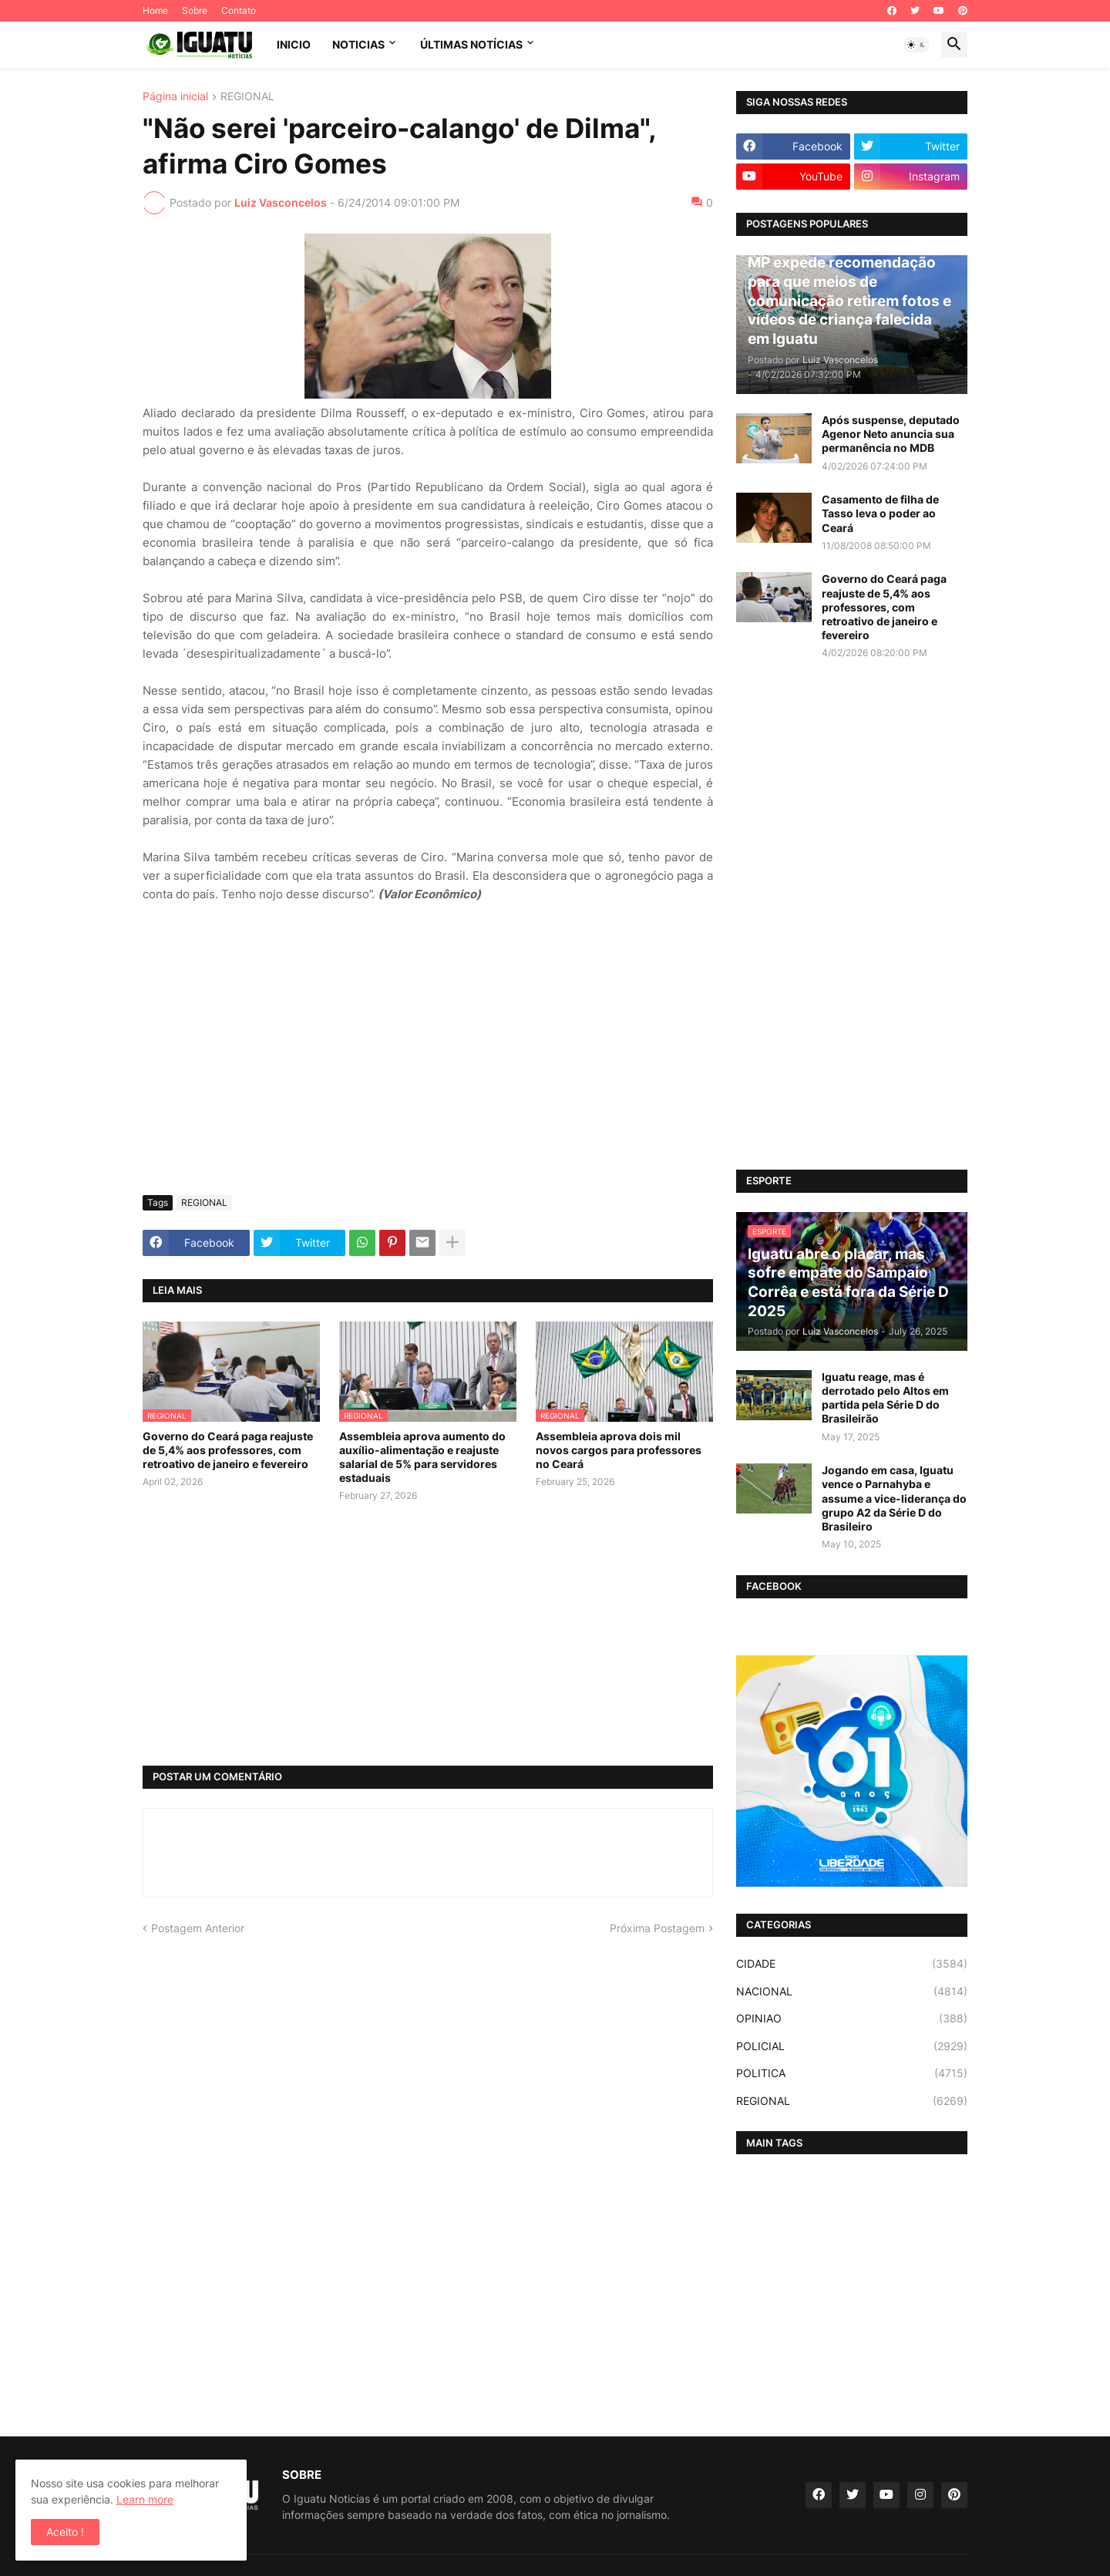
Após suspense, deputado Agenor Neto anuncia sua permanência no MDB (891, 433)
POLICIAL (851, 2046)
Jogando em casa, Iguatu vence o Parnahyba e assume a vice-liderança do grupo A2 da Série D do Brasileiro (894, 1498)
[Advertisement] (428, 1068)
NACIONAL (851, 1991)
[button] (916, 44)
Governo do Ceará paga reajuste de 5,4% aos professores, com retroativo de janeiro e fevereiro (228, 1449)
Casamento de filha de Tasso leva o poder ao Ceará (880, 513)
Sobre (194, 10)
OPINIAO (851, 2018)
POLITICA (851, 2073)
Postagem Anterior (197, 1928)
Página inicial (175, 97)
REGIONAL (247, 97)
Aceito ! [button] (65, 2531)
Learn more (144, 2499)
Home (155, 10)
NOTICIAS (358, 44)
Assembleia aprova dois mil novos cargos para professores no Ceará (618, 1449)
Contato (238, 10)
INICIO (294, 44)
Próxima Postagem (657, 1928)
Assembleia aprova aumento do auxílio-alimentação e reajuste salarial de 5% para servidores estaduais (422, 1457)
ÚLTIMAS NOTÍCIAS (471, 44)
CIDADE (851, 1964)
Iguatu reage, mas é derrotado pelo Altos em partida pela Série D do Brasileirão (885, 1398)
